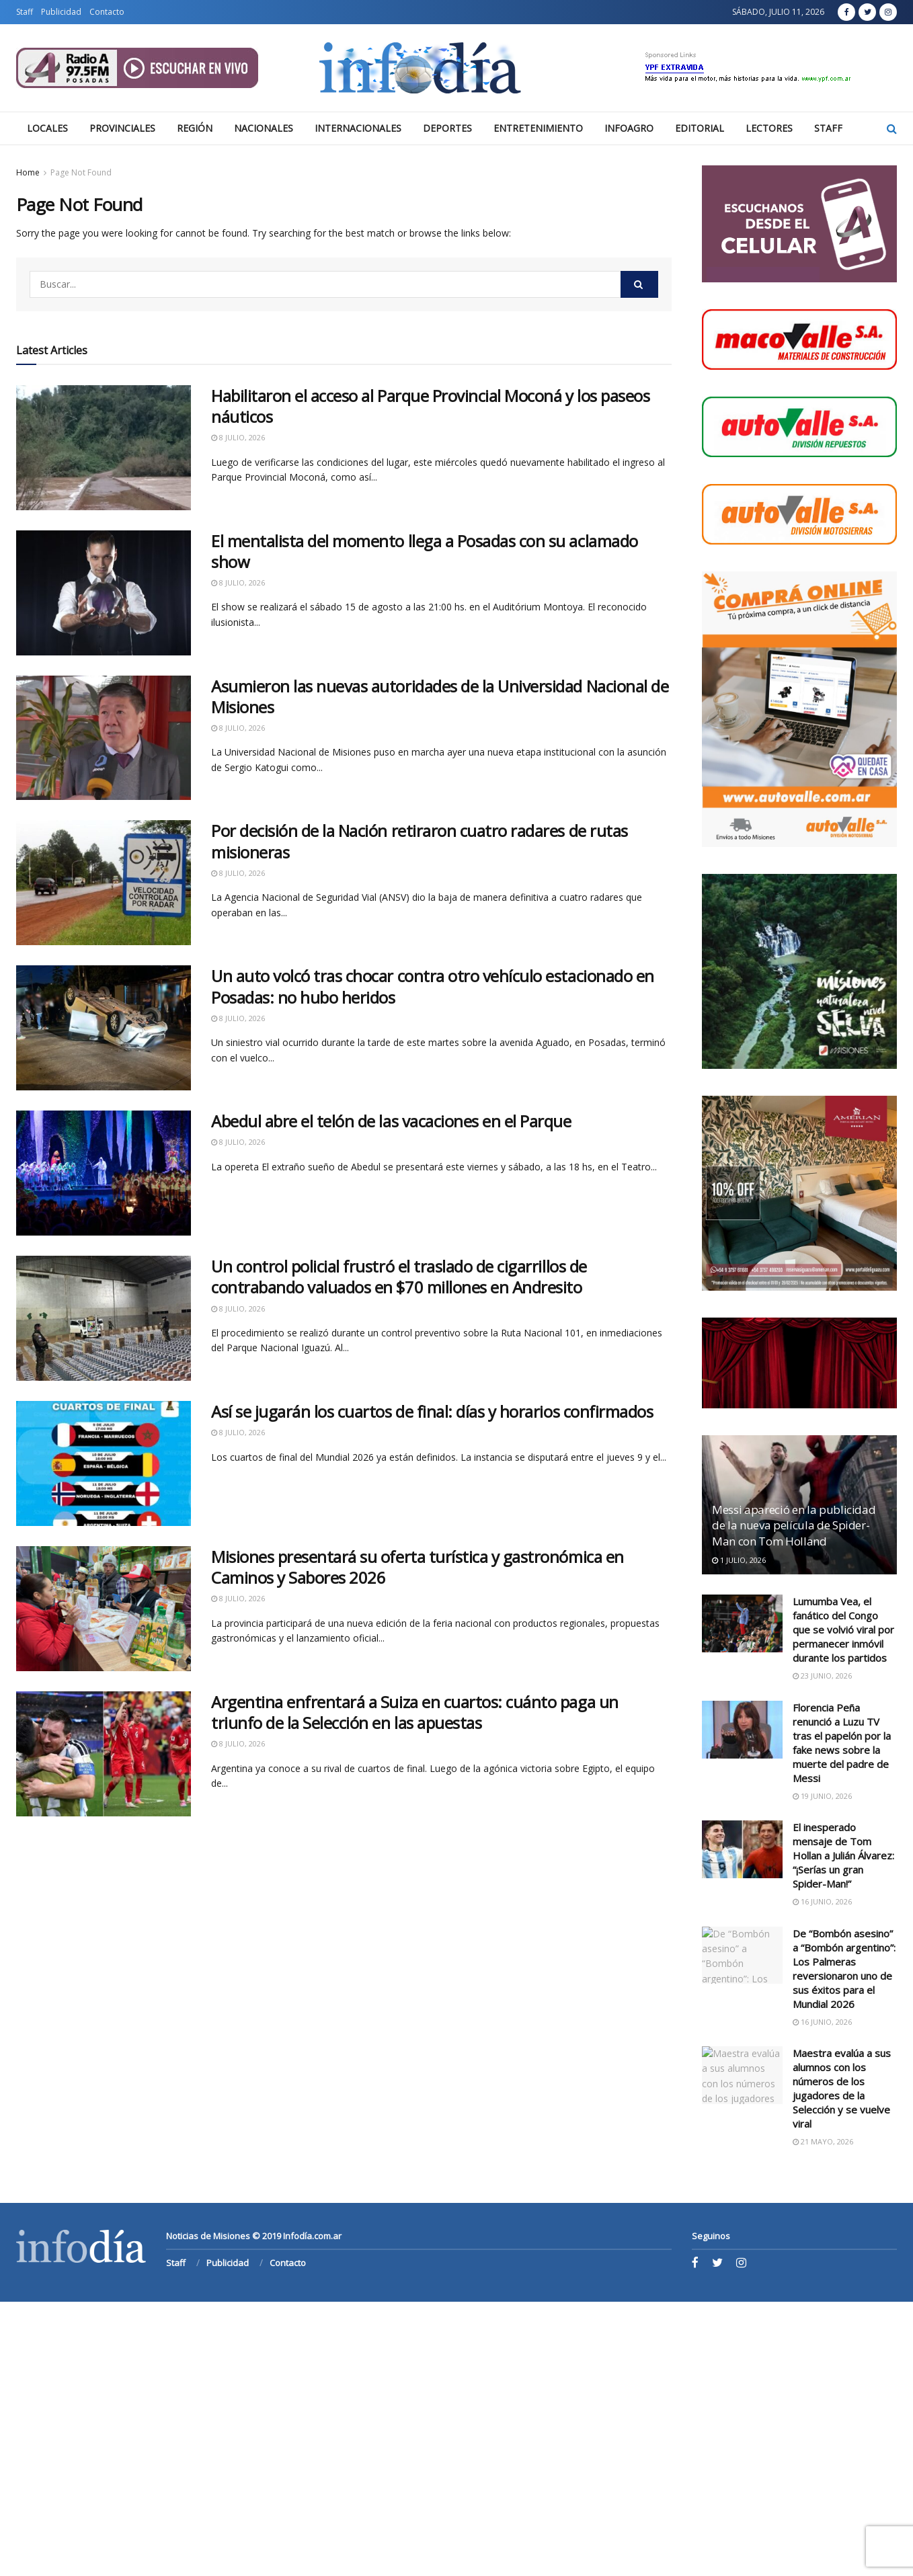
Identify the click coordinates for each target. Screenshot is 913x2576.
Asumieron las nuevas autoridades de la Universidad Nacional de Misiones (439, 696)
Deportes (447, 128)
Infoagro (628, 128)
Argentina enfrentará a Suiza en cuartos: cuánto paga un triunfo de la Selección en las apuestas (415, 1712)
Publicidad (61, 11)
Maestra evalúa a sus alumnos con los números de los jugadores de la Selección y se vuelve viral (842, 2088)
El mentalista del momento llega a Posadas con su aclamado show (424, 551)
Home (28, 172)
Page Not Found (81, 172)
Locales (47, 128)
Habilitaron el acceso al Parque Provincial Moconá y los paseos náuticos (430, 406)
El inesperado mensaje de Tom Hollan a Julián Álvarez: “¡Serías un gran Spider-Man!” (843, 1855)
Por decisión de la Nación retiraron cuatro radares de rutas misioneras (419, 840)
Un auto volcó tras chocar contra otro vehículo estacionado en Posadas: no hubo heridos (432, 986)
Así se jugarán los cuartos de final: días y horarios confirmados (432, 1411)
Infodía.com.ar (312, 2236)
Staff (24, 11)
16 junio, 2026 (822, 1901)
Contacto (106, 11)
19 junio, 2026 (822, 1796)
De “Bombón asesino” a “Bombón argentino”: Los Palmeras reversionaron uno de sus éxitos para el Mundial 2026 (844, 1969)
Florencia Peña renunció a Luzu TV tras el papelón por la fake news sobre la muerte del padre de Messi (842, 1743)
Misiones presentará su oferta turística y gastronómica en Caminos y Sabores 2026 (417, 1566)
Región (194, 128)
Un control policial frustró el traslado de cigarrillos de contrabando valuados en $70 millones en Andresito (399, 1276)
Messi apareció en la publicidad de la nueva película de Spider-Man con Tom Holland (793, 1525)
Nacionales (263, 128)
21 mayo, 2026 (823, 2141)
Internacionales (358, 128)
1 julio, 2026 (739, 1560)
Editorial (699, 128)
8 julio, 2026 (238, 437)
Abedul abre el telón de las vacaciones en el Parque (391, 1121)
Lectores (769, 128)
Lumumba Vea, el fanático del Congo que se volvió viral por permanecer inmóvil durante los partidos (843, 1629)
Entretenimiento (538, 128)
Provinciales (122, 128)
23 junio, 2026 (822, 1676)
